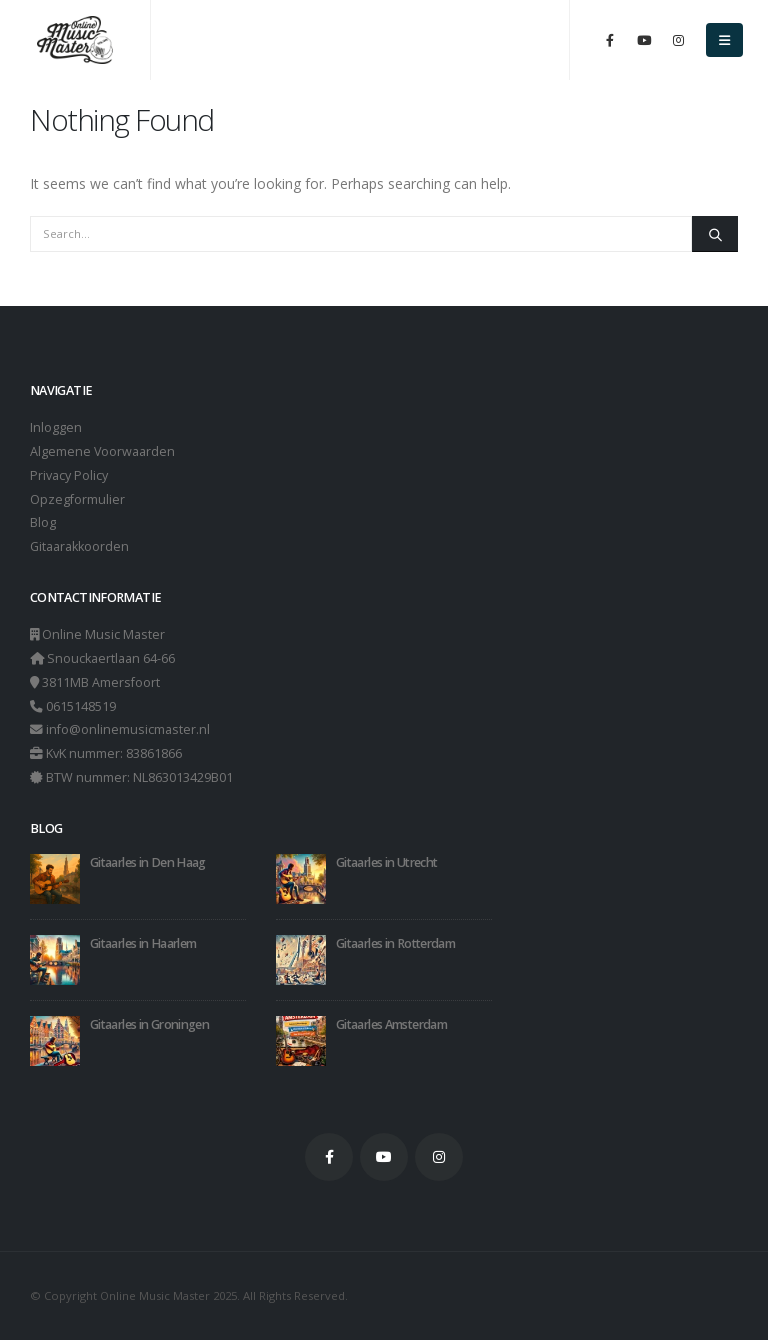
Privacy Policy (69, 475)
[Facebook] (610, 40)
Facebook (329, 1158)
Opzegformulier (77, 499)
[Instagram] (678, 40)
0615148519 (81, 707)
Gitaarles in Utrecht (386, 863)
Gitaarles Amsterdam (391, 1025)
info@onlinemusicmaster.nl (128, 731)
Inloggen (56, 427)
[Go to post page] (55, 879)
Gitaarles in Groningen (149, 1025)
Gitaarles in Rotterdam (395, 944)
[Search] (715, 234)
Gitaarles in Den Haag (148, 863)
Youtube (384, 1158)
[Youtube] (644, 40)
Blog (43, 523)
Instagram (439, 1158)
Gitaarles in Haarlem (143, 944)
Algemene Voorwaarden (103, 451)
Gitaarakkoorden (79, 547)
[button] (724, 40)
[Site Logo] (75, 40)
